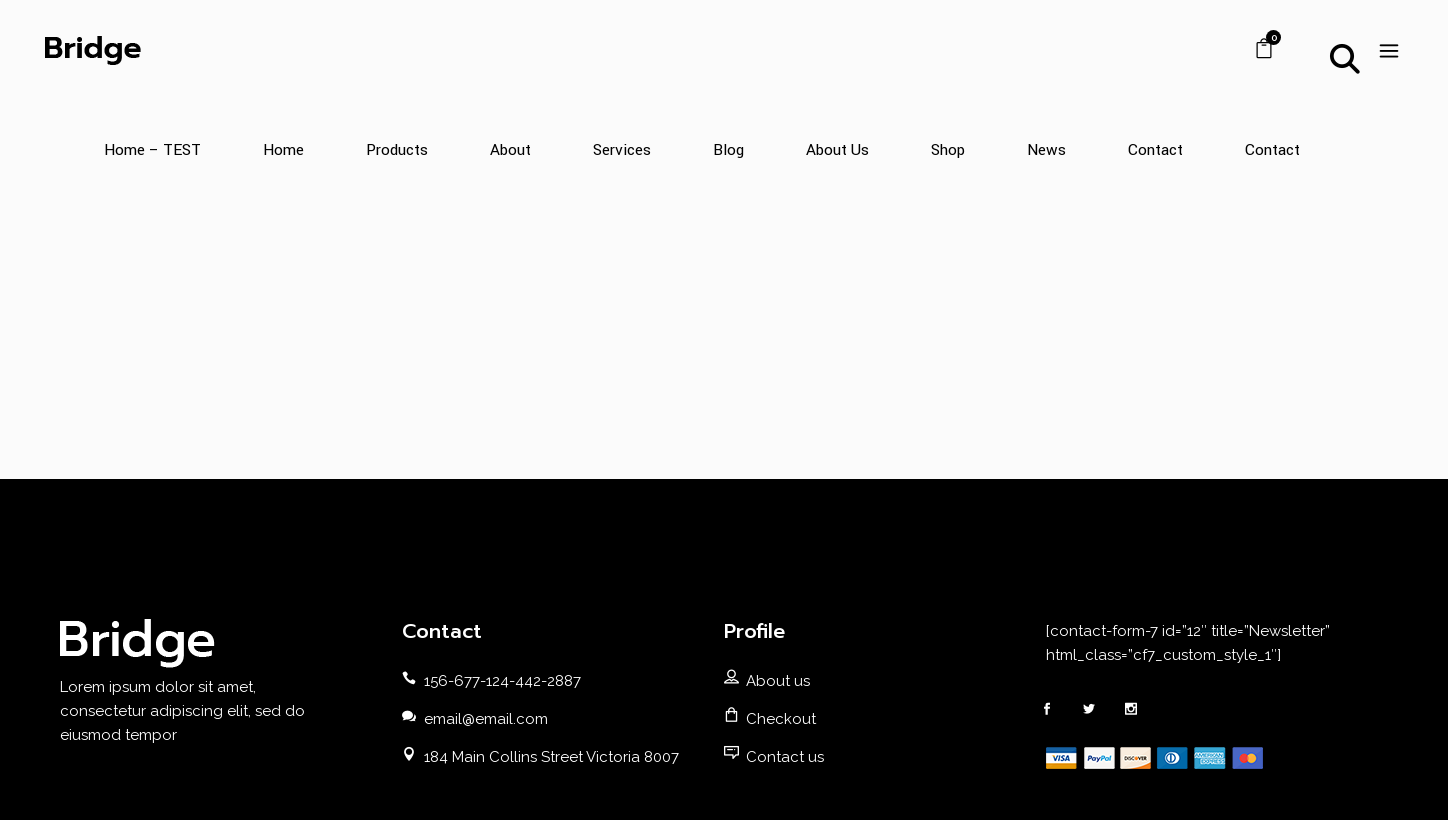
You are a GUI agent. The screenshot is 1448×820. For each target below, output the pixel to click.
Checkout (781, 719)
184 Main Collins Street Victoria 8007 (551, 757)
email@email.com (486, 719)
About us (778, 681)
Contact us (785, 757)
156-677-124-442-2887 (502, 681)
